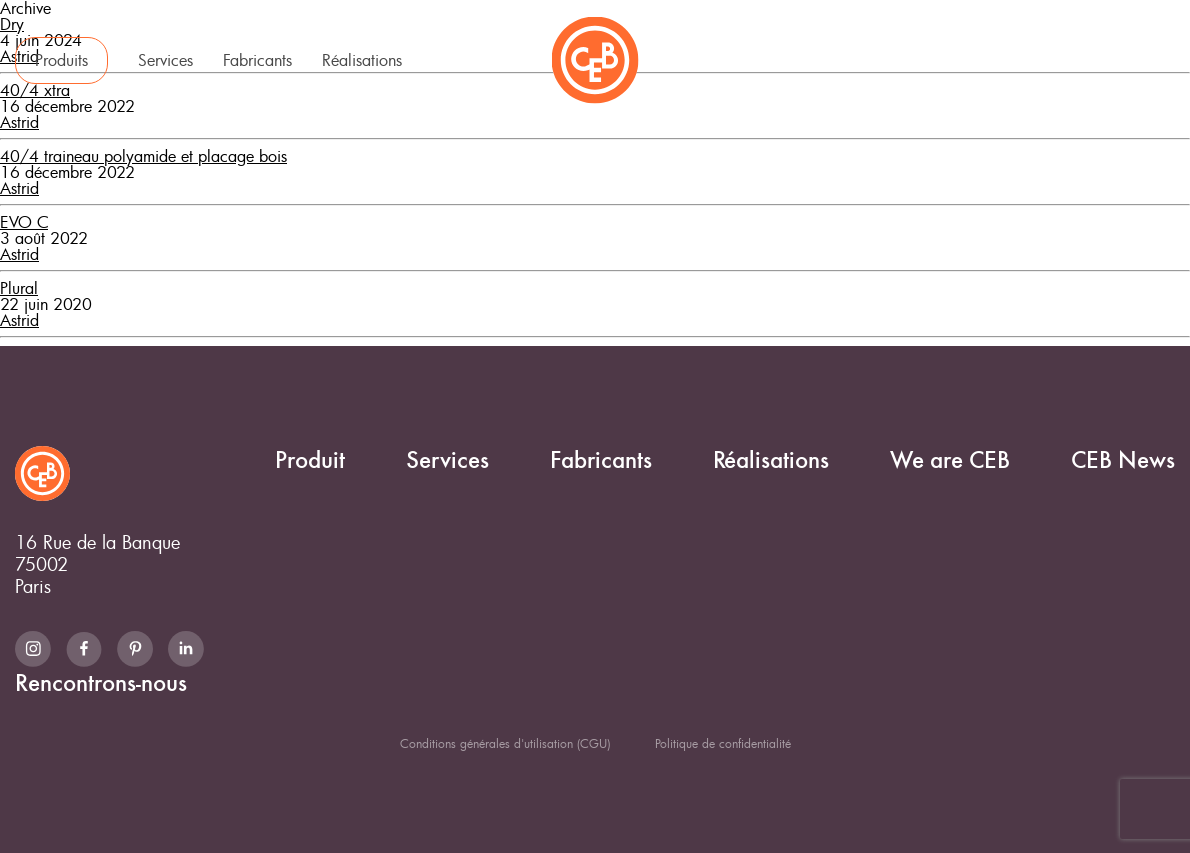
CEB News (939, 58)
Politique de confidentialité (723, 743)
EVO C (24, 222)
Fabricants (257, 60)
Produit (310, 460)
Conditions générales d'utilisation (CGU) (505, 743)
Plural (19, 288)
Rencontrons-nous (1064, 58)
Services (165, 60)
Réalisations (362, 60)
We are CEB (830, 58)
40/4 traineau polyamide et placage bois (143, 156)
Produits (61, 60)
